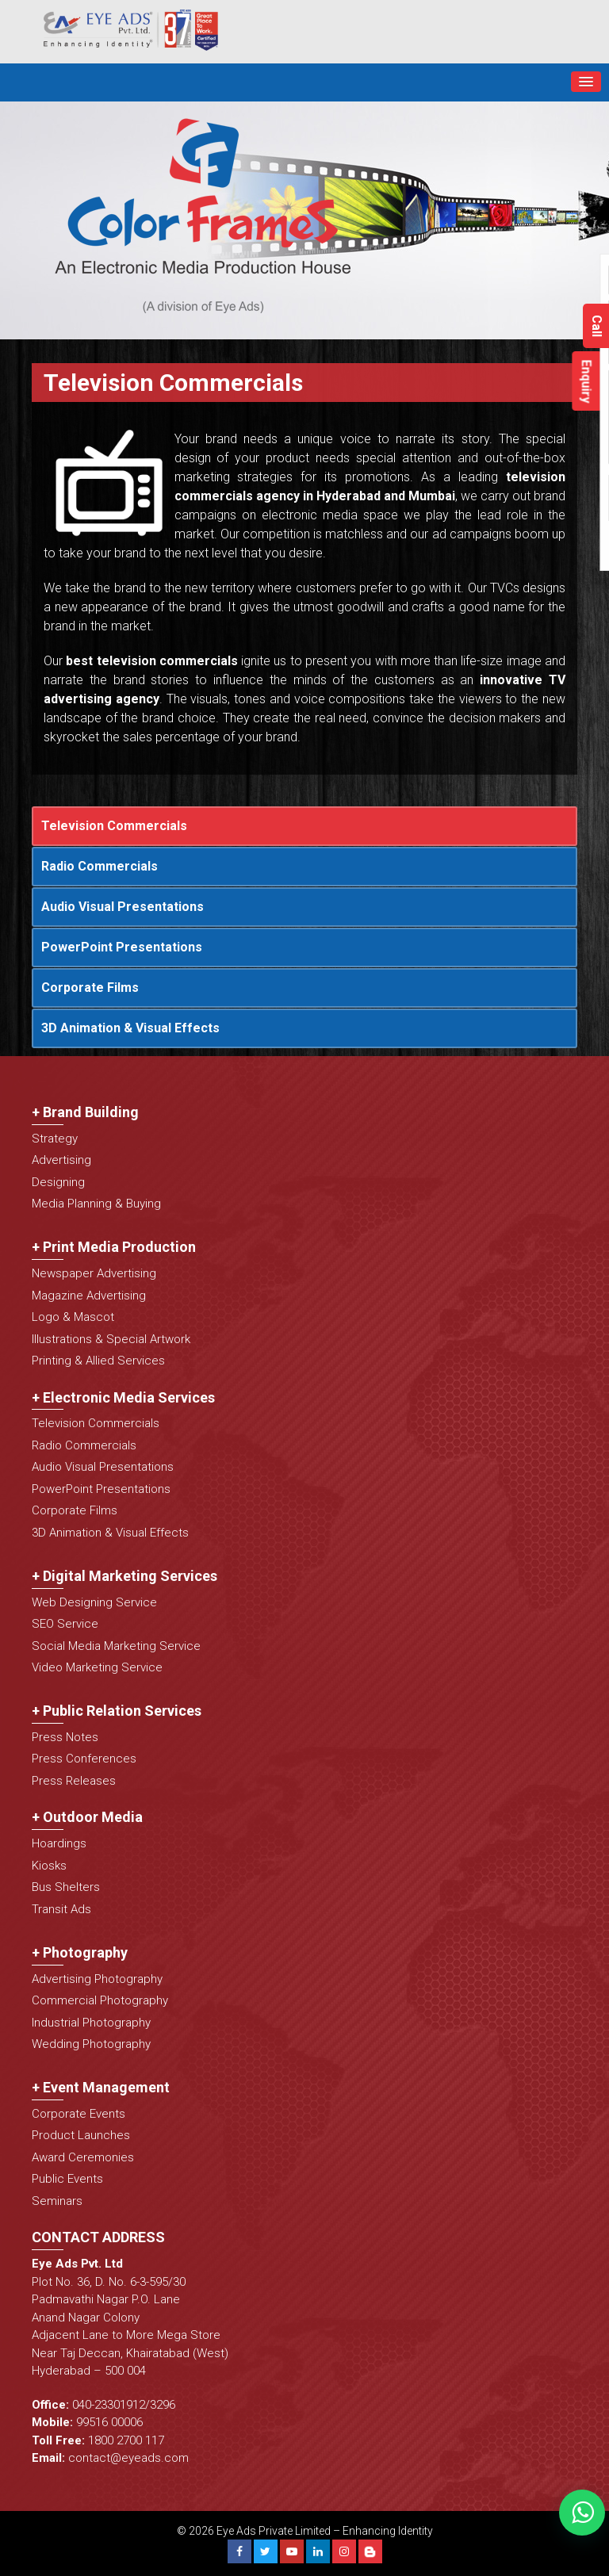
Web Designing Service (94, 1602)
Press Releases (74, 1781)
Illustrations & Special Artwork (111, 1339)
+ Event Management (101, 2087)
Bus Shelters (66, 1887)
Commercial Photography (100, 2000)
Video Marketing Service (97, 1667)
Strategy (55, 1138)
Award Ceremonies (83, 2157)
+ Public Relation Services (116, 1710)
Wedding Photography (91, 2044)
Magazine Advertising (89, 1295)
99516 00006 (109, 2422)
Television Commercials (114, 825)
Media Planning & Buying (96, 1203)
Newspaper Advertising (94, 1273)
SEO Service (65, 1624)
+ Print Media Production (114, 1246)
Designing (58, 1182)
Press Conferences (84, 1758)
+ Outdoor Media (87, 1817)
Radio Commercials (99, 866)
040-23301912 (108, 2405)
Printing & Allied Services (98, 1360)
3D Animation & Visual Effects (130, 1027)
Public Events (67, 2179)
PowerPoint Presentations (121, 947)
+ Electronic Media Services (123, 1397)
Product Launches (81, 2135)
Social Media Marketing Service (116, 1646)
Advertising (61, 1160)
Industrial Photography (91, 2022)
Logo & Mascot (73, 1317)
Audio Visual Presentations (122, 906)
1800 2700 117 (126, 2440)
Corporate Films (90, 987)
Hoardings (59, 1843)
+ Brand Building (85, 1112)
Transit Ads (61, 1909)
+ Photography (80, 1952)
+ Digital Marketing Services (124, 1575)
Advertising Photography (97, 1979)
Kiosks (49, 1865)
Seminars (57, 2201)
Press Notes (65, 1737)
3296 (162, 2405)
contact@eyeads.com (128, 2458)
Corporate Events (78, 2114)
